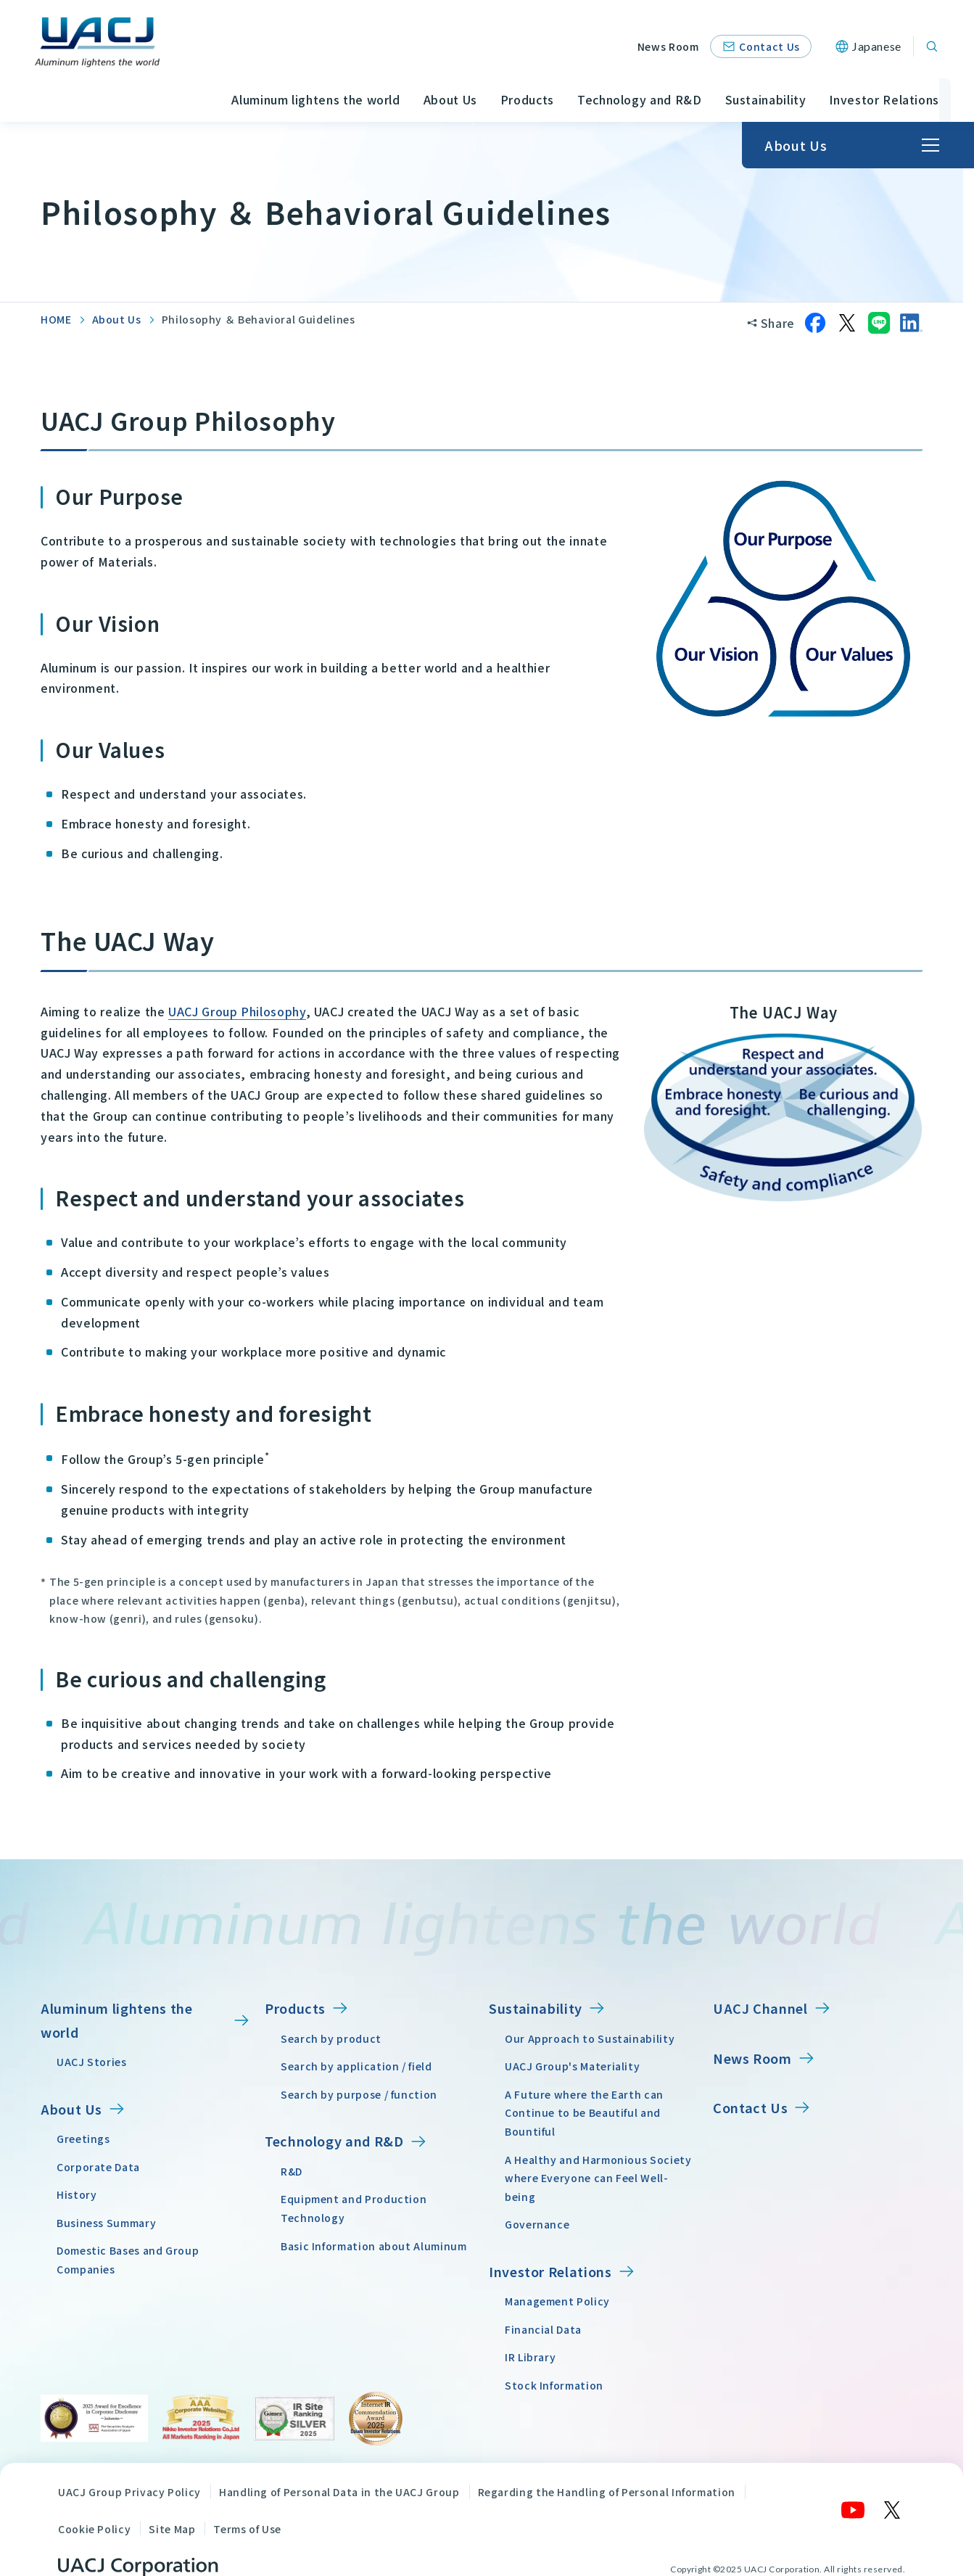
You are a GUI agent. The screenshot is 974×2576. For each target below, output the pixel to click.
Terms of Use (247, 2528)
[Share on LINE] (879, 322)
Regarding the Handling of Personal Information (606, 2492)
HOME (56, 319)
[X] (892, 2510)
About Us (116, 319)
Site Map (172, 2528)
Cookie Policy (94, 2528)
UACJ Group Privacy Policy (129, 2492)
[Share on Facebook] (815, 322)
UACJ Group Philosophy (236, 1010)
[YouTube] (853, 2510)
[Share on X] (847, 322)
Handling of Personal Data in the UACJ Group (339, 2492)
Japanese (876, 46)
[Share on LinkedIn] (911, 322)
